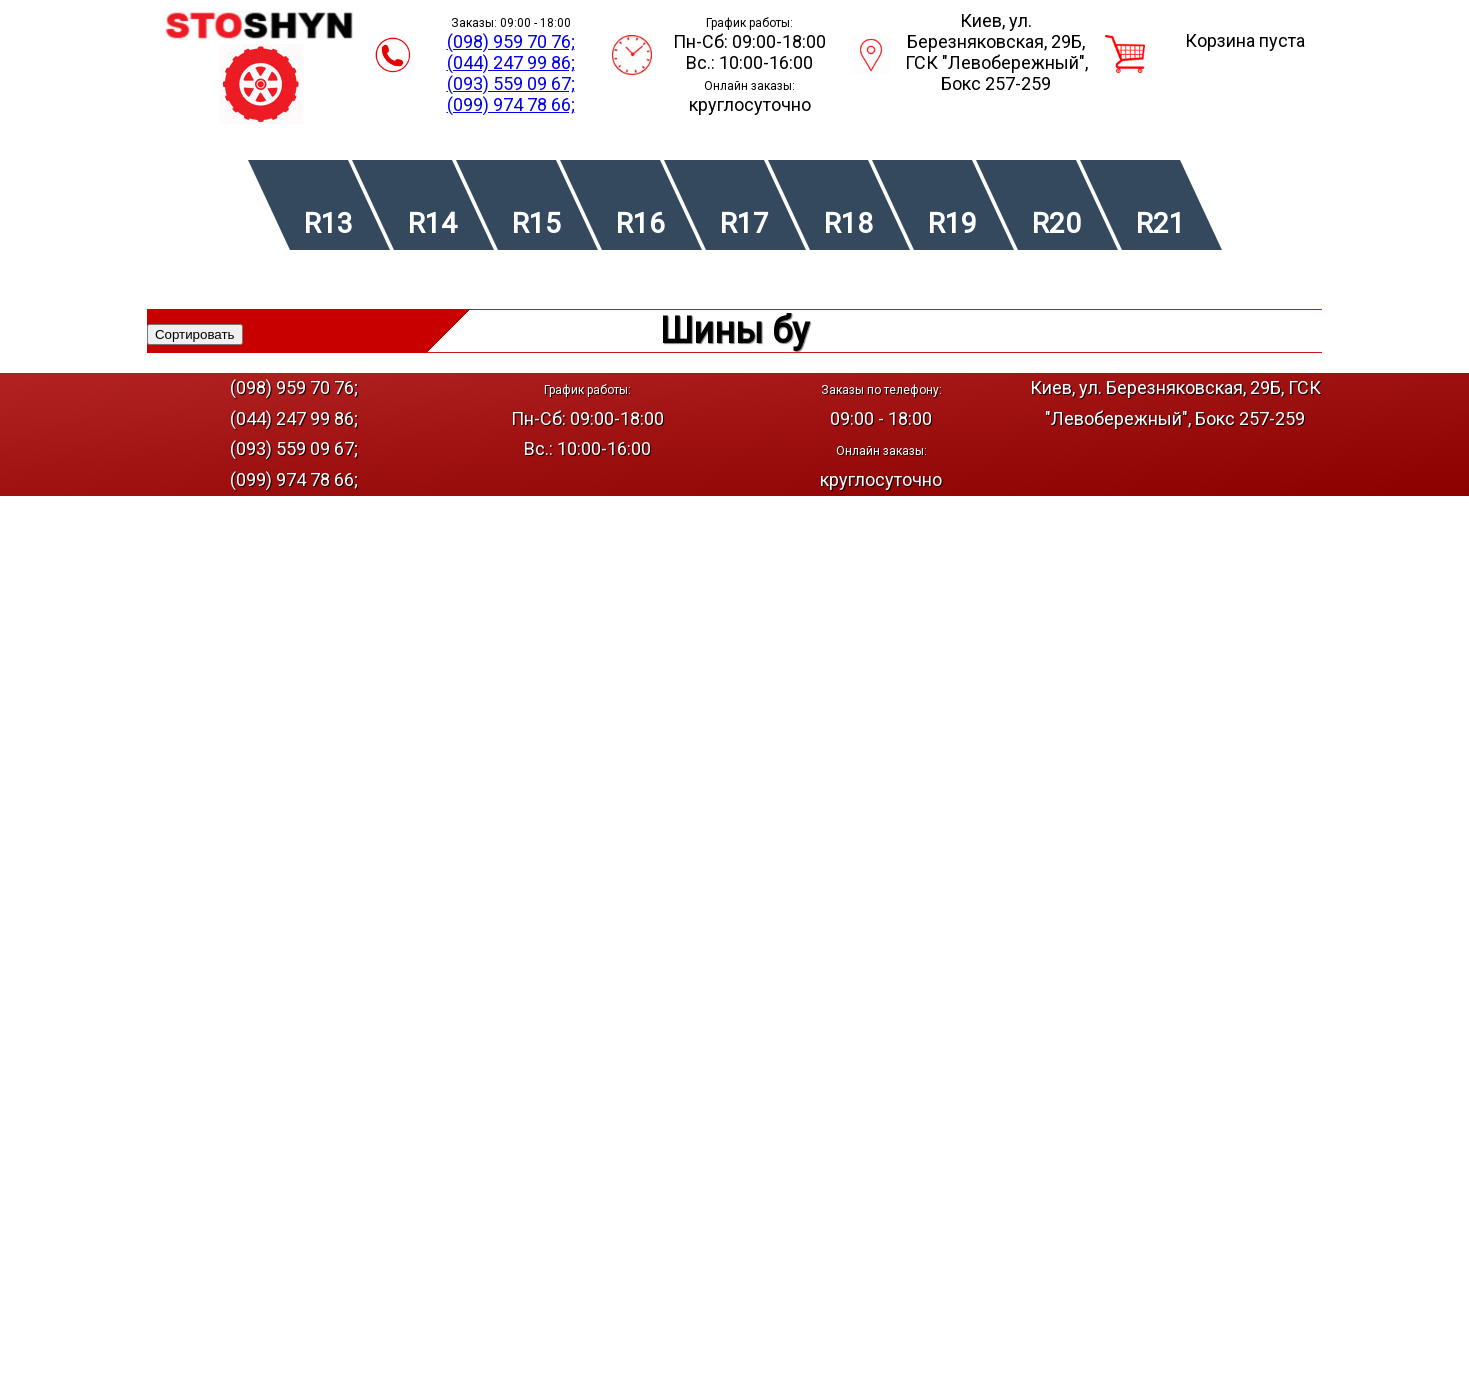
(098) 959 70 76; (511, 41)
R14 (432, 223)
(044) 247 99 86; (511, 62)
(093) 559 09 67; (511, 83)
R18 (848, 223)
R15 (536, 223)
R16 (640, 223)
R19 (952, 223)
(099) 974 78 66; (511, 104)
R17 (744, 223)
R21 (1160, 223)
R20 (1056, 223)
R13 (328, 223)
